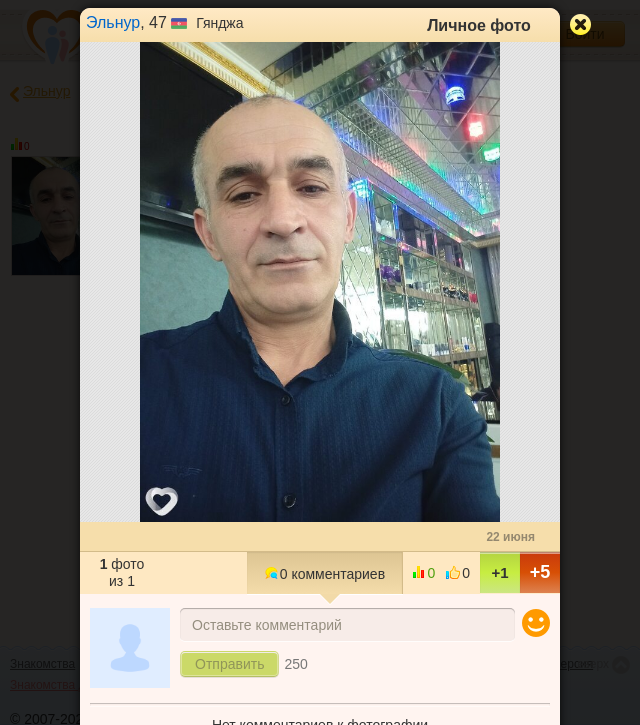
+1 (499, 572)
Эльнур (113, 22)
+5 (540, 572)
